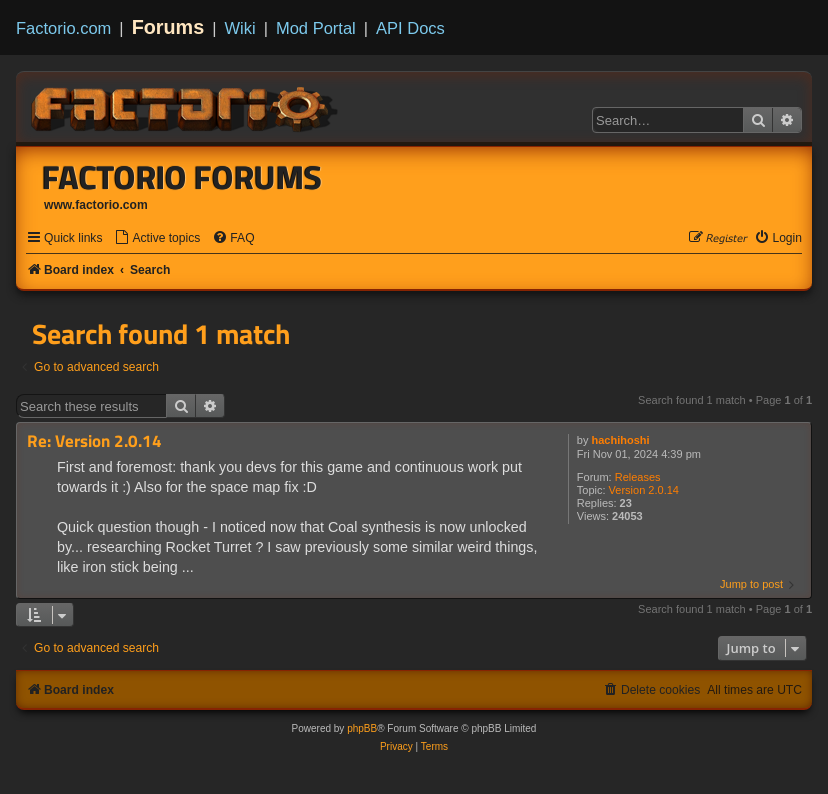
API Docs (410, 28)
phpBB (362, 728)
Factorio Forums (182, 177)
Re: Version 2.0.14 (94, 441)
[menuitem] (157, 238)
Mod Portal (316, 28)
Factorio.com (63, 28)
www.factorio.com (96, 205)
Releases (638, 477)
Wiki (240, 28)
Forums (168, 27)
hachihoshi (621, 440)
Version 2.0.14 (644, 490)
